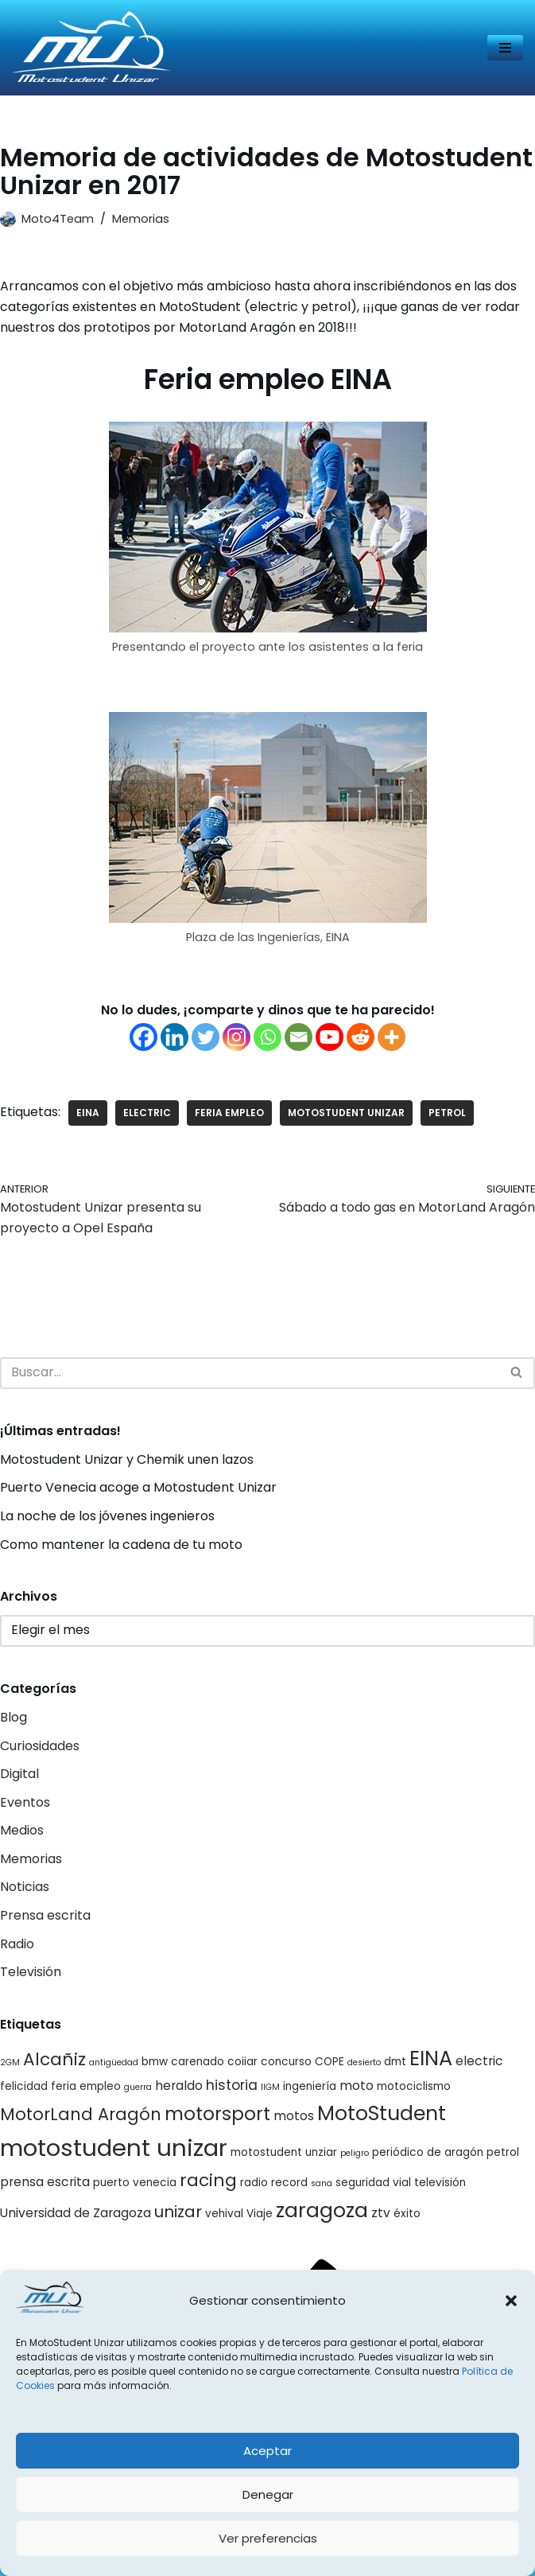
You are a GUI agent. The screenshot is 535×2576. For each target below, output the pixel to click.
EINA (87, 1112)
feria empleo (229, 1112)
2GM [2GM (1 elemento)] (10, 2062)
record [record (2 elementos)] (289, 2182)
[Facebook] (143, 1037)
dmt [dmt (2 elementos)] (395, 2061)
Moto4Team (57, 219)
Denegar (267, 2494)
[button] (511, 2301)
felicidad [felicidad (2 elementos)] (24, 2086)
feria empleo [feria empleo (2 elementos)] (86, 2086)
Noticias (24, 1887)
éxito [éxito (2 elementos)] (407, 2213)
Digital (19, 1774)
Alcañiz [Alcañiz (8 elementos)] (54, 2059)
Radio (17, 1944)
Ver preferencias (268, 2538)
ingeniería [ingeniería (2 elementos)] (309, 2086)
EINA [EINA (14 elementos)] (430, 2058)
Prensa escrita (45, 1915)
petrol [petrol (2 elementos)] (503, 2152)
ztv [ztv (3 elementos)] (380, 2212)
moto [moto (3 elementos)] (356, 2085)
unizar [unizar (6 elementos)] (178, 2211)
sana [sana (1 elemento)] (321, 2183)
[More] (391, 1037)
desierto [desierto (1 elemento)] (364, 2062)
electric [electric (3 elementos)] (479, 2061)
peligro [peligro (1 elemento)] (354, 2153)
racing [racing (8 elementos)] (208, 2180)
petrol (447, 1112)
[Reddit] (360, 1037)
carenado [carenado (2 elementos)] (197, 2061)
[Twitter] (205, 1037)
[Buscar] (249, 1373)
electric (147, 1112)
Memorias (140, 219)
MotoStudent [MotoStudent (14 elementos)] (381, 2113)
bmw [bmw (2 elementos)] (155, 2061)
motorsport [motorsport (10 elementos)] (217, 2114)
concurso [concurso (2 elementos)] (286, 2061)
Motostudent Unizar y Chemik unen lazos (127, 1459)
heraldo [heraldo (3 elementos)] (179, 2085)
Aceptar (267, 2450)
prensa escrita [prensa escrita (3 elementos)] (45, 2181)
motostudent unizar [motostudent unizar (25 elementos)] (113, 2147)
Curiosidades (39, 1746)
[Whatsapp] (267, 1037)
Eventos (25, 1802)
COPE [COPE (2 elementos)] (329, 2061)
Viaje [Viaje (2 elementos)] (259, 2213)
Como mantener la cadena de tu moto (121, 1544)
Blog (13, 1717)
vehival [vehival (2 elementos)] (224, 2213)
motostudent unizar (346, 1112)
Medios (22, 1830)
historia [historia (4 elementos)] (232, 2085)
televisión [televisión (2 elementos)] (440, 2182)
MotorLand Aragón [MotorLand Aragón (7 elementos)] (80, 2114)
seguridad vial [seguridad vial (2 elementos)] (373, 2182)
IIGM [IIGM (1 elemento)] (270, 2087)
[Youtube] (329, 1037)
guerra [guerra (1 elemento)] (138, 2087)
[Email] (298, 1037)
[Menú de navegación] (505, 47)
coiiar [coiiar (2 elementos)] (242, 2061)
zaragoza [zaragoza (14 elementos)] (322, 2210)
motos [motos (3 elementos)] (293, 2115)
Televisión (30, 1972)
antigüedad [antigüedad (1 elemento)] (113, 2062)
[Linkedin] (174, 1037)
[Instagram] (236, 1037)
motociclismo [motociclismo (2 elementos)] (414, 2086)
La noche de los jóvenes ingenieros (107, 1516)
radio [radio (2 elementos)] (254, 2182)
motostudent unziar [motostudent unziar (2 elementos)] (284, 2152)
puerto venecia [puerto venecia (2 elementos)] (134, 2182)
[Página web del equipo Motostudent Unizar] (91, 47)
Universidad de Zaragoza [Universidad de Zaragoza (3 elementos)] (75, 2212)
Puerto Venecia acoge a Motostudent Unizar (138, 1487)
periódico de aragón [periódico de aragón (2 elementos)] (427, 2152)
